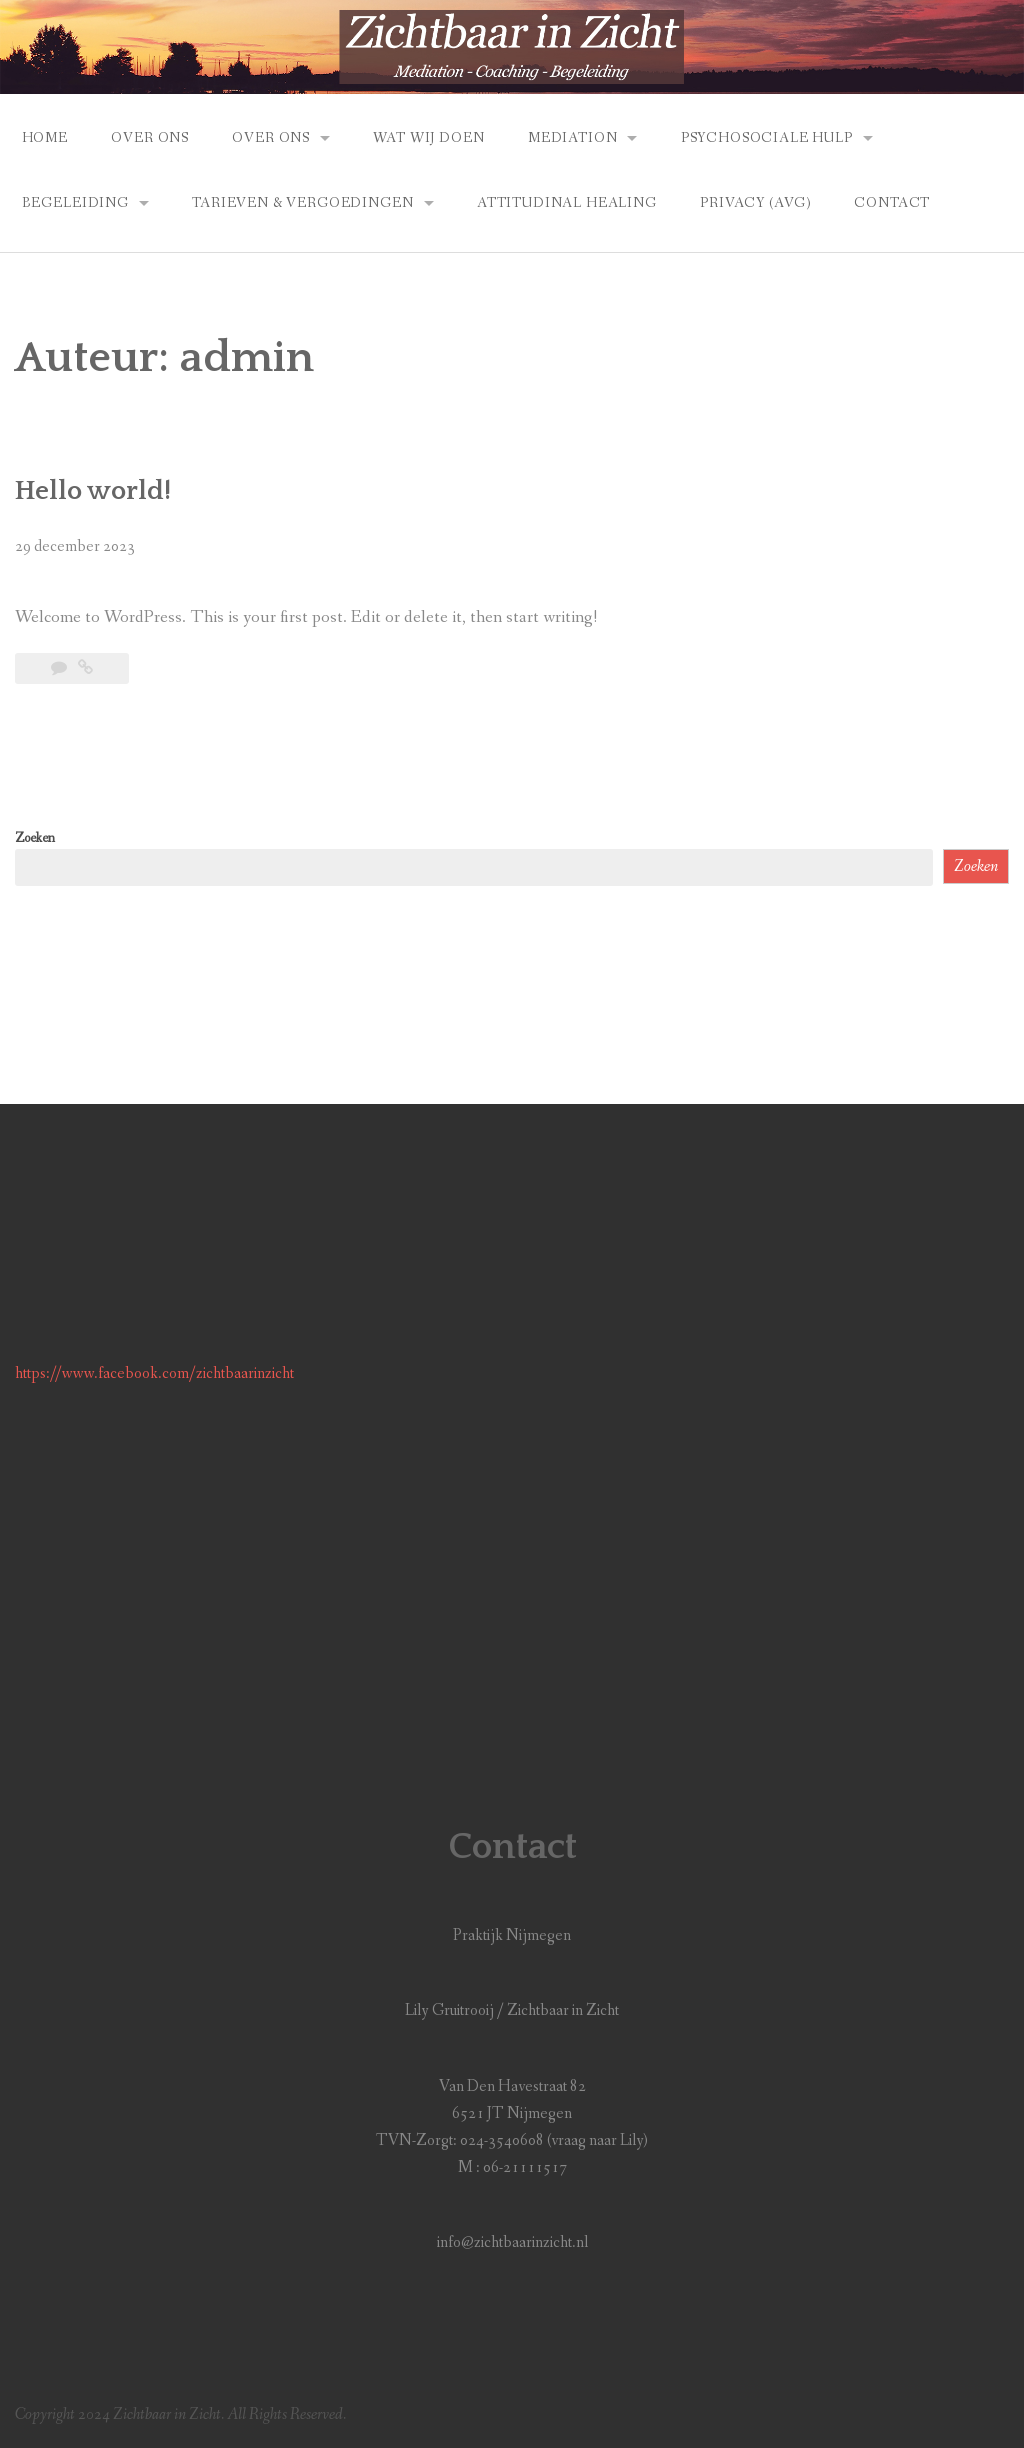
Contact (892, 203)
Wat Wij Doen (428, 138)
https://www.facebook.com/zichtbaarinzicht (154, 1373)
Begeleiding (75, 203)
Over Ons (150, 138)
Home (45, 138)
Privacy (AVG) (755, 203)
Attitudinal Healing (567, 203)
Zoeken (35, 838)
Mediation (573, 138)
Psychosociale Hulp (767, 138)
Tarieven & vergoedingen (302, 203)
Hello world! (93, 491)
